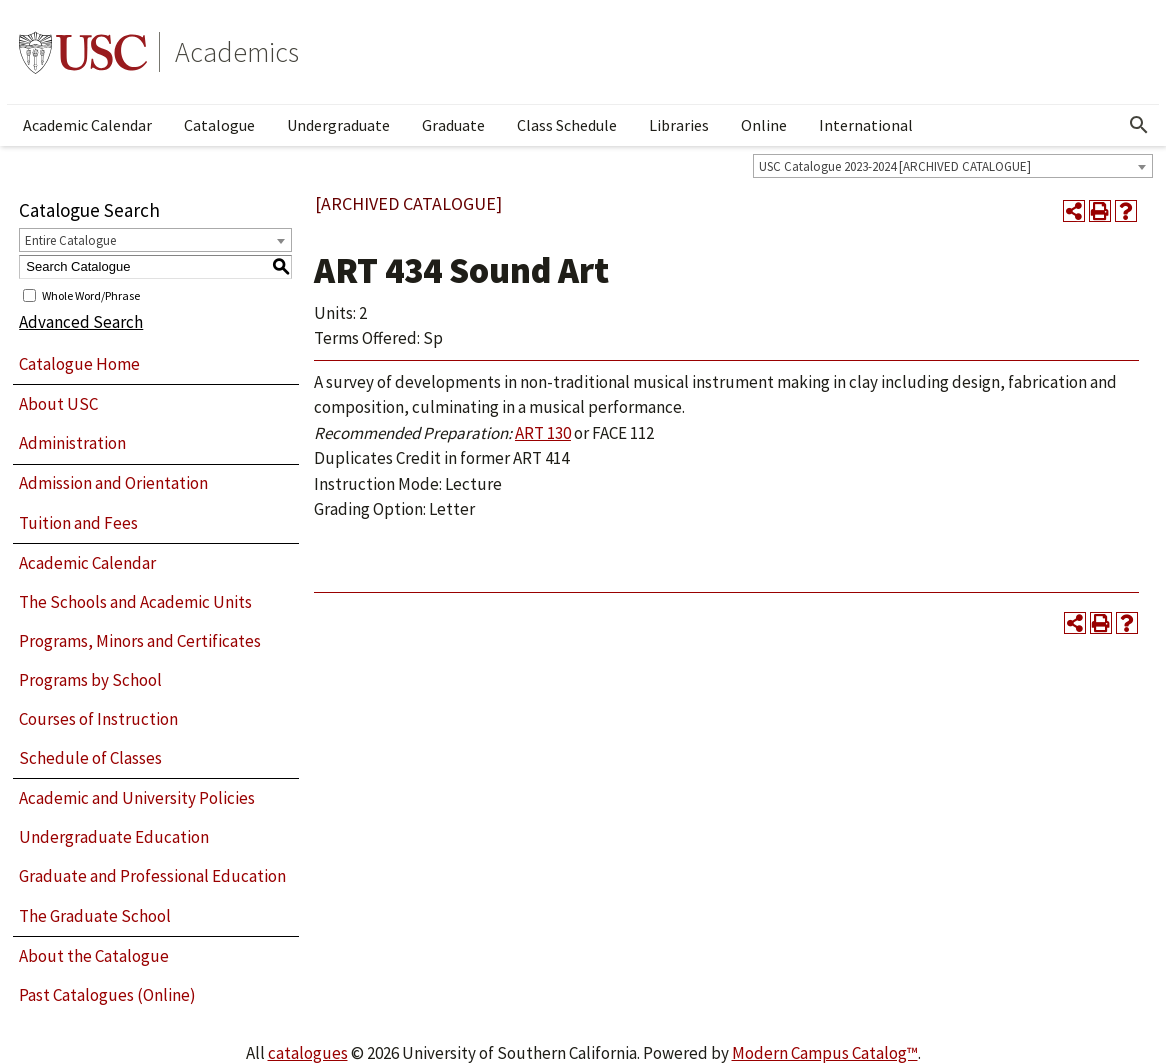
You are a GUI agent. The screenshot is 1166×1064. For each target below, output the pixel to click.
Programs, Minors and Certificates (140, 641)
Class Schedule (567, 125)
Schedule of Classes (90, 758)
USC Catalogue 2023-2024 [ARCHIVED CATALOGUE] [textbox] (895, 166)
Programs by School (90, 680)
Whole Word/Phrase (91, 294)
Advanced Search (81, 322)
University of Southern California (83, 52)
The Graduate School (95, 916)
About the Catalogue (94, 956)
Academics (237, 52)
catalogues (308, 1053)
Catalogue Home (79, 364)
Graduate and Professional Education (152, 876)
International (866, 125)
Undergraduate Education (114, 837)
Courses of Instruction (98, 719)
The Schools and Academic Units (135, 602)
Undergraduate (338, 125)
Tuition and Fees (78, 523)
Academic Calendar (87, 125)
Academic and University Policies (137, 798)
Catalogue (219, 125)
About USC (58, 404)
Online (764, 125)
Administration (72, 443)
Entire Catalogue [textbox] (70, 240)
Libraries (679, 125)
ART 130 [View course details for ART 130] (543, 433)
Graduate (453, 125)
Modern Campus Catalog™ (825, 1053)
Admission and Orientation (113, 483)
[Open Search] (1139, 125)
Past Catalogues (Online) (107, 995)
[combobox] (953, 166)
